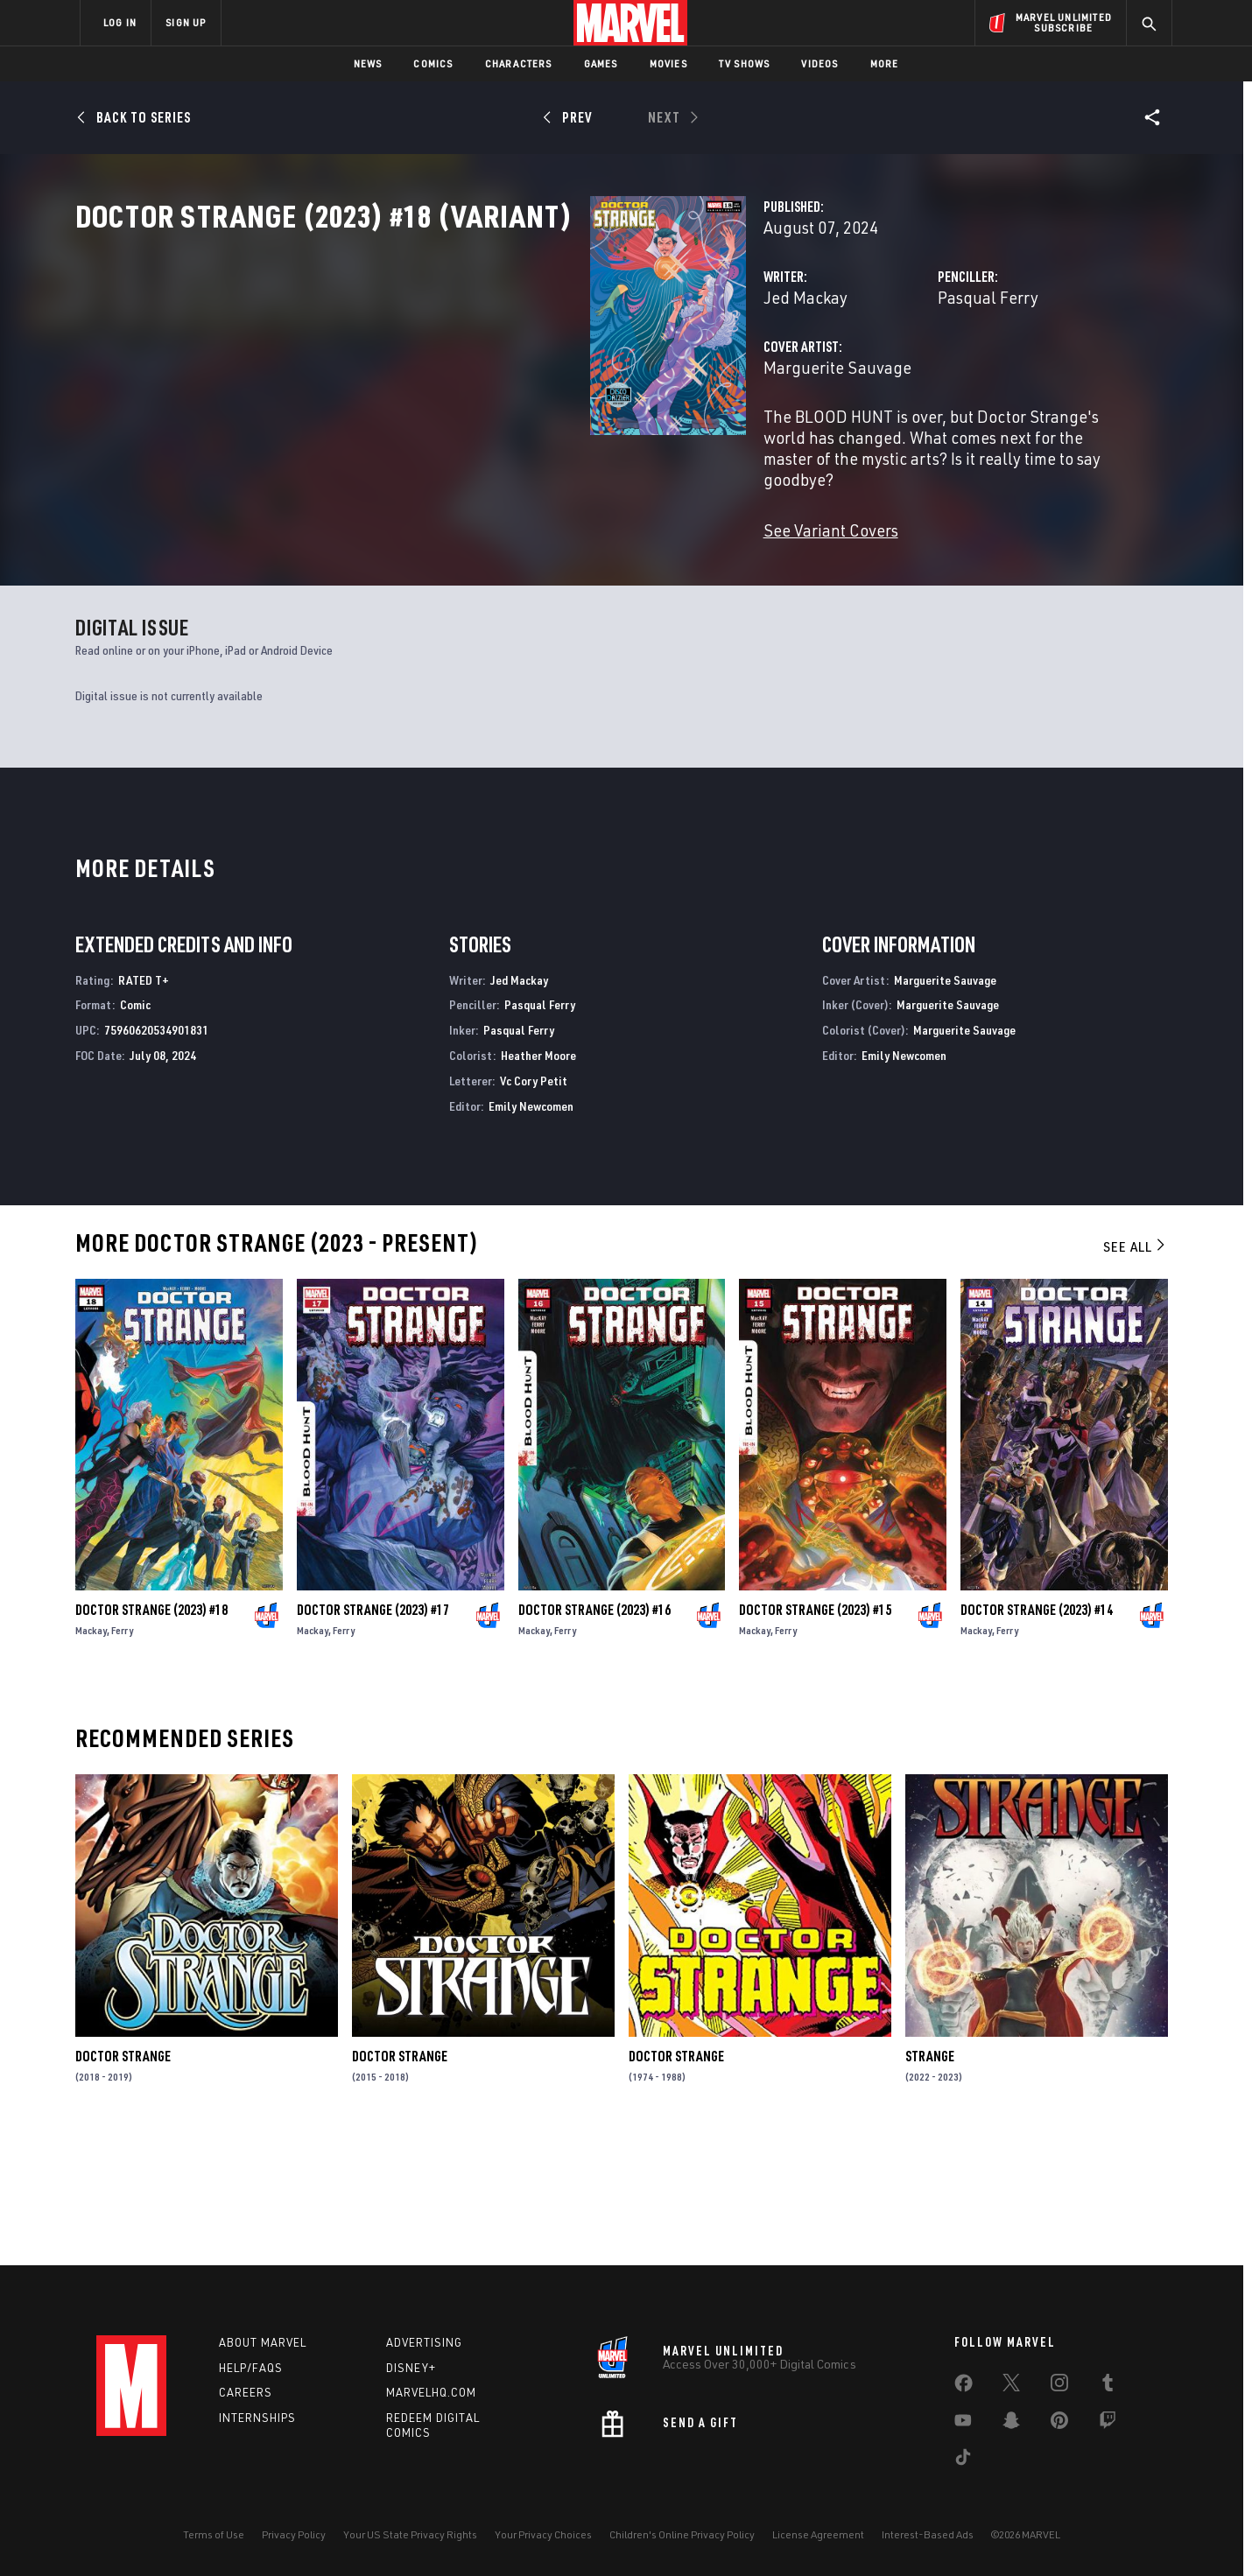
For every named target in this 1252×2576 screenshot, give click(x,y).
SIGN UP (185, 22)
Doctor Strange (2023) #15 (815, 1735)
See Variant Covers (470, 565)
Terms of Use (213, 2534)
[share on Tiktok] (963, 2460)
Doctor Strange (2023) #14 (1036, 1735)
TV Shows (744, 63)
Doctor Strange (123, 2182)
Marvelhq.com (431, 2393)
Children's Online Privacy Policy (682, 2534)
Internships (257, 2418)
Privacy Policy (294, 2534)
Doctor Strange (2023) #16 (594, 1735)
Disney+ (411, 2368)
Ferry (122, 1755)
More (884, 63)
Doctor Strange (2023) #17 (373, 1735)
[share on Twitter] (1011, 2386)
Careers (245, 2393)
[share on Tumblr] (1107, 2386)
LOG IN (120, 22)
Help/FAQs (251, 2368)
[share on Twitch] (1107, 2423)
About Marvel (262, 2342)
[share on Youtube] (963, 2423)
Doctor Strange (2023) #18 (151, 1735)
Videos (819, 63)
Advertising (424, 2342)
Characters (518, 63)
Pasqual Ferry (807, 374)
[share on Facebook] (963, 2387)
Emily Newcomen (531, 1231)
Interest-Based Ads (928, 2534)
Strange (929, 2182)
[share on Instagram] (1059, 2386)
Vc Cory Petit (533, 1205)
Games (601, 63)
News (368, 63)
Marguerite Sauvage (477, 444)
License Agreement (818, 2534)
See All (1135, 1372)
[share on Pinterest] (1059, 2423)
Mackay (91, 1755)
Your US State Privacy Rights (410, 2534)
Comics (433, 63)
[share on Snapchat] (1011, 2423)
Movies (668, 63)
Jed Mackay (445, 374)
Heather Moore (538, 1180)
